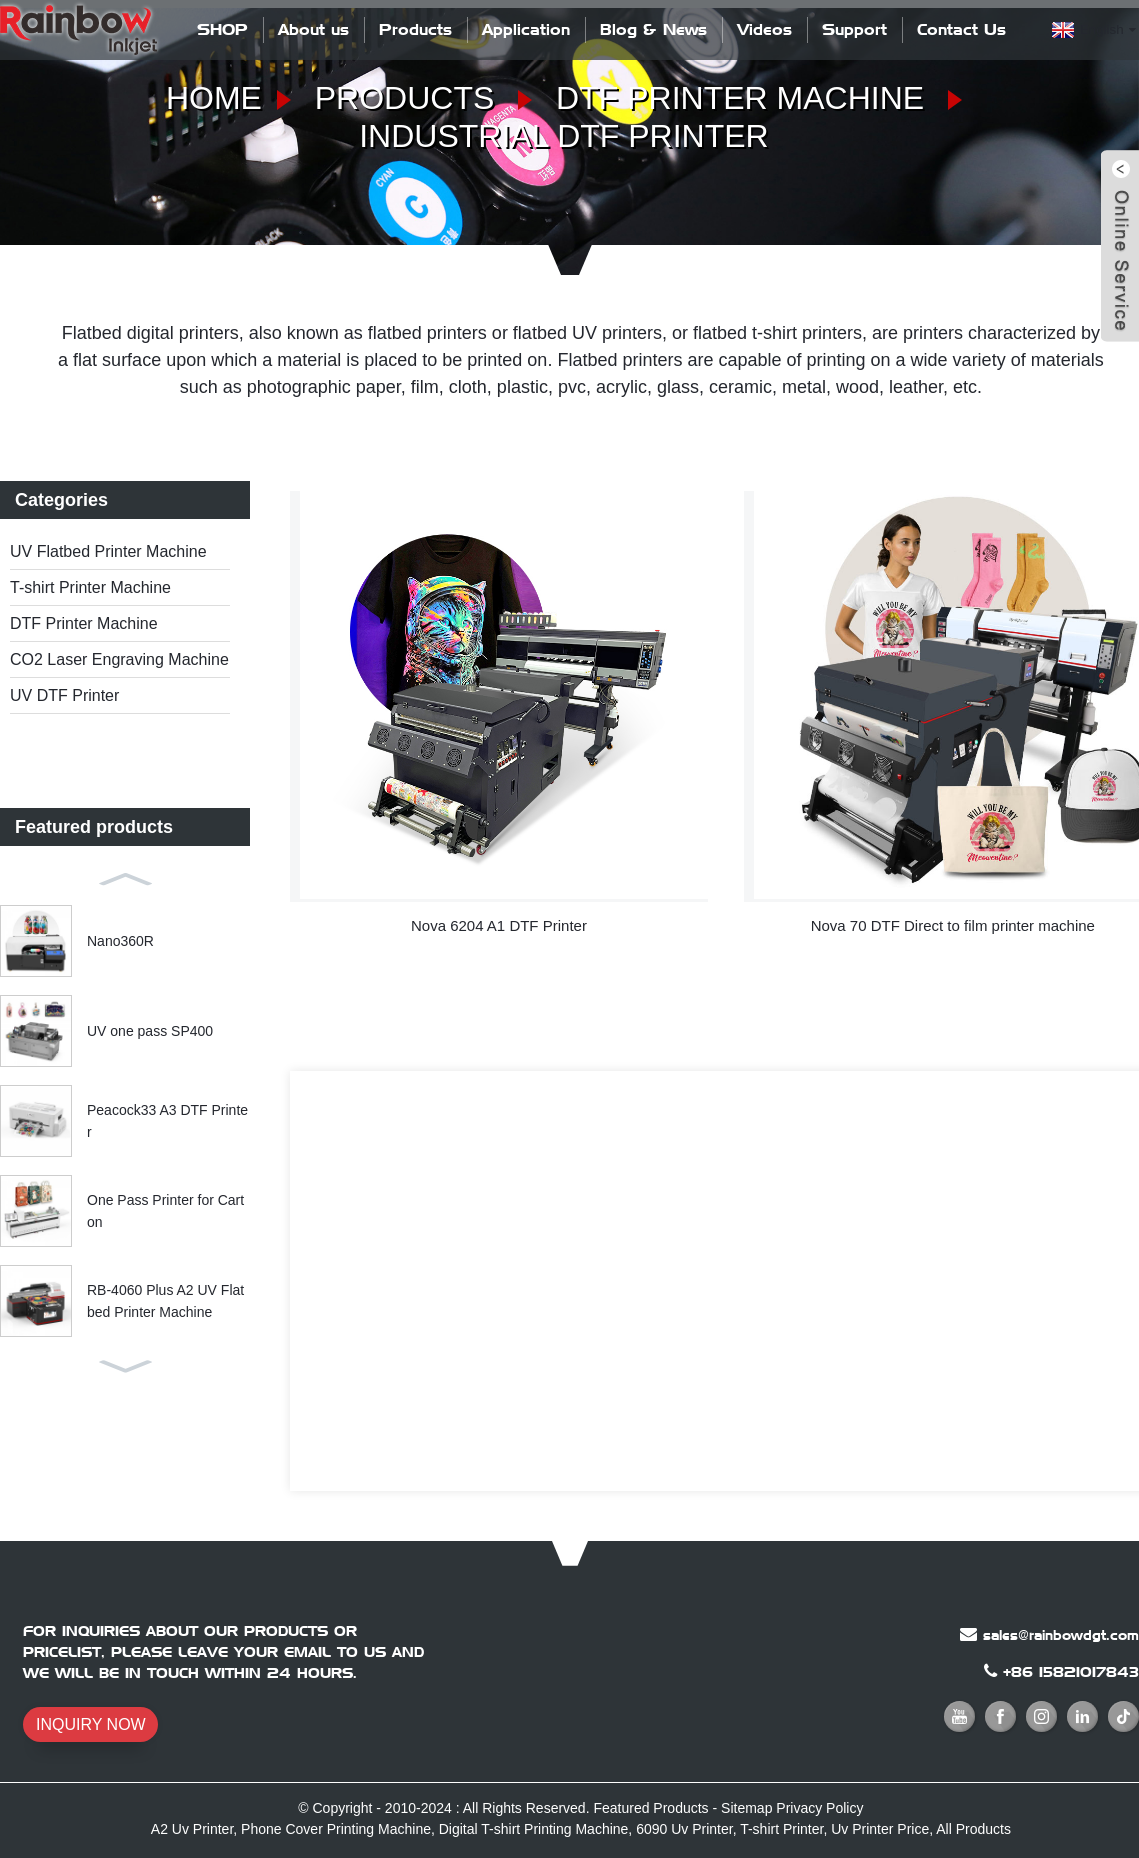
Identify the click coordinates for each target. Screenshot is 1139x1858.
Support (854, 29)
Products (415, 29)
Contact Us (961, 29)
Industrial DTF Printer (564, 136)
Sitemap (746, 1808)
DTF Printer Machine (740, 98)
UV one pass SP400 (150, 1031)
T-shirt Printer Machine (90, 587)
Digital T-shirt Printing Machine (534, 1829)
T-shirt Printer (781, 1829)
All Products (973, 1829)
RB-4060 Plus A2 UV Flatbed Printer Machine (165, 1301)
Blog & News (653, 29)
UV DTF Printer (64, 695)
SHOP (222, 29)
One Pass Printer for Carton (165, 1211)
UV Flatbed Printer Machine (108, 551)
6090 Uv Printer (684, 1829)
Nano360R (120, 941)
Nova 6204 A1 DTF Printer (499, 925)
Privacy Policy (819, 1808)
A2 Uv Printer (192, 1829)
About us (313, 29)
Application (526, 29)
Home (214, 98)
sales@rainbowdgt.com (1061, 1635)
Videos (764, 29)
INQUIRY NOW (91, 1724)
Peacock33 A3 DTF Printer (167, 1121)
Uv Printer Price (880, 1829)
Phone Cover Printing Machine (336, 1829)
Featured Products (650, 1808)
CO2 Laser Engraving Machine (119, 659)
